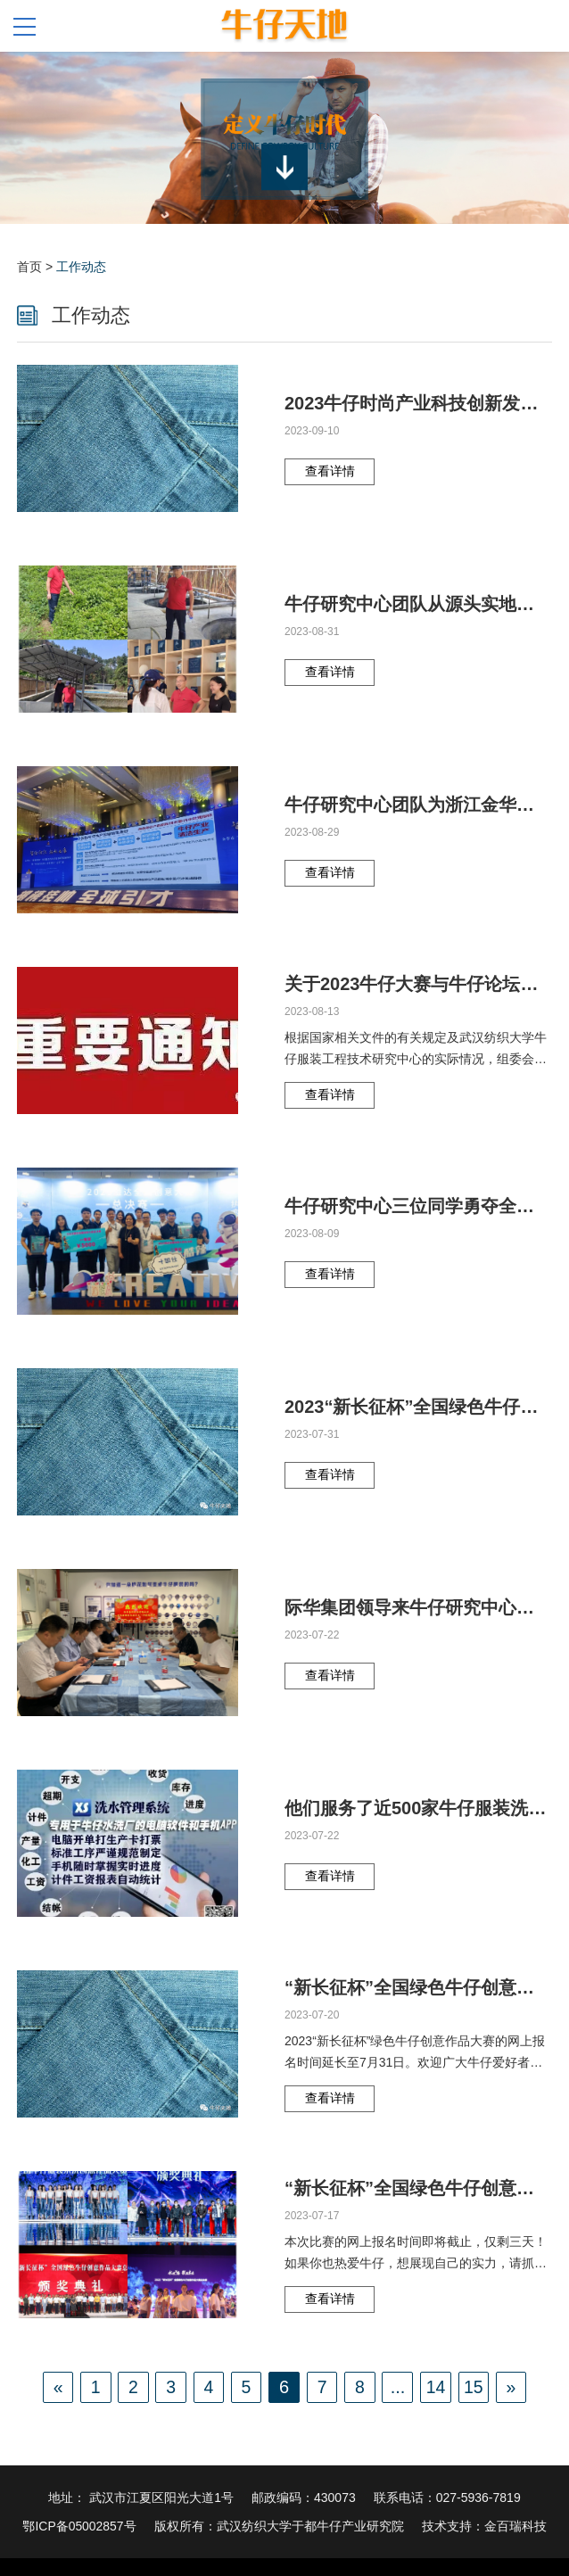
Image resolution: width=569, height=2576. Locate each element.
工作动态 (81, 267)
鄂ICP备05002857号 (79, 2526)
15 (476, 2387)
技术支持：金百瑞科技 (484, 2526)
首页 (29, 267)
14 (438, 2387)
